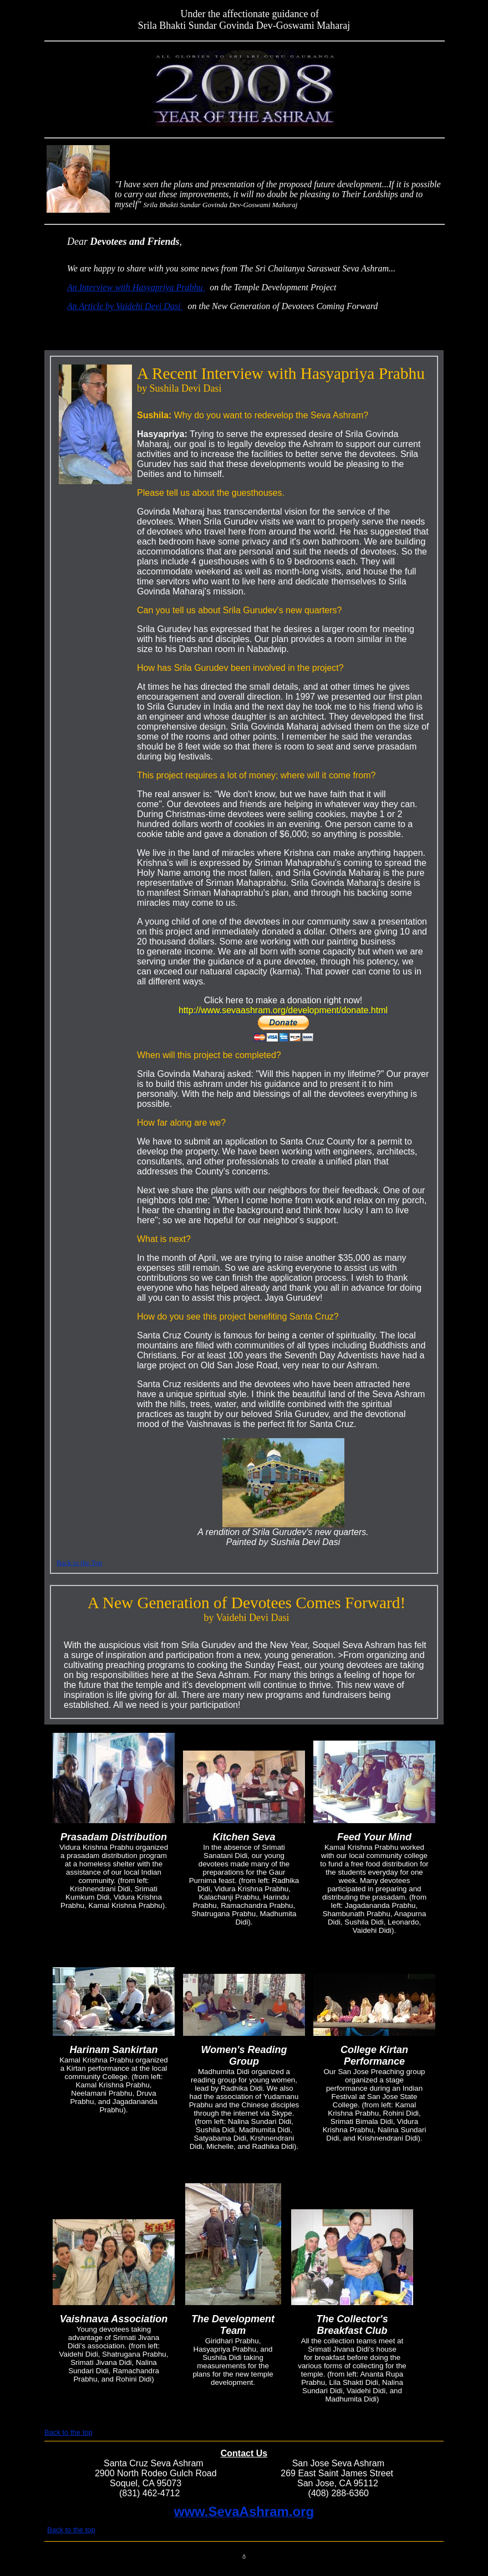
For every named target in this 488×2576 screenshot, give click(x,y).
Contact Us (244, 2453)
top (174, 14)
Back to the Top (79, 1562)
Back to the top (68, 2432)
